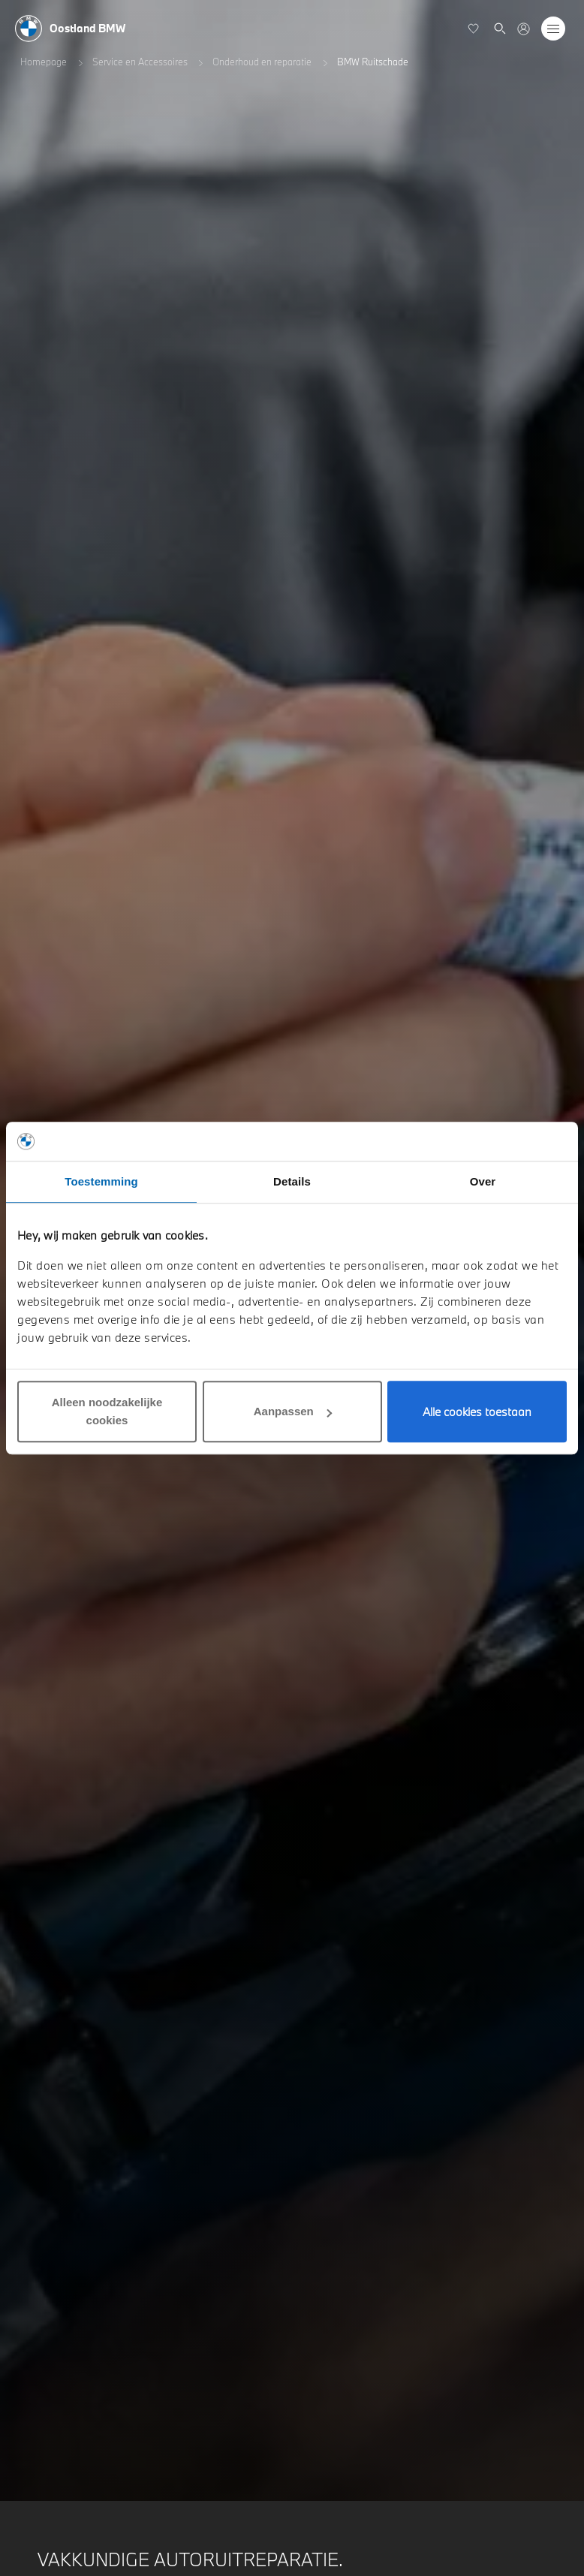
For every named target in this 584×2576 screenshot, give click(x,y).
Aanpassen (293, 1411)
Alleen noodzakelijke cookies (107, 1411)
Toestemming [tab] (101, 1181)
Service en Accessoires (140, 62)
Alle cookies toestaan (477, 1411)
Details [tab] (292, 1181)
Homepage (43, 62)
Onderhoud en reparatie (262, 62)
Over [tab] (483, 1181)
